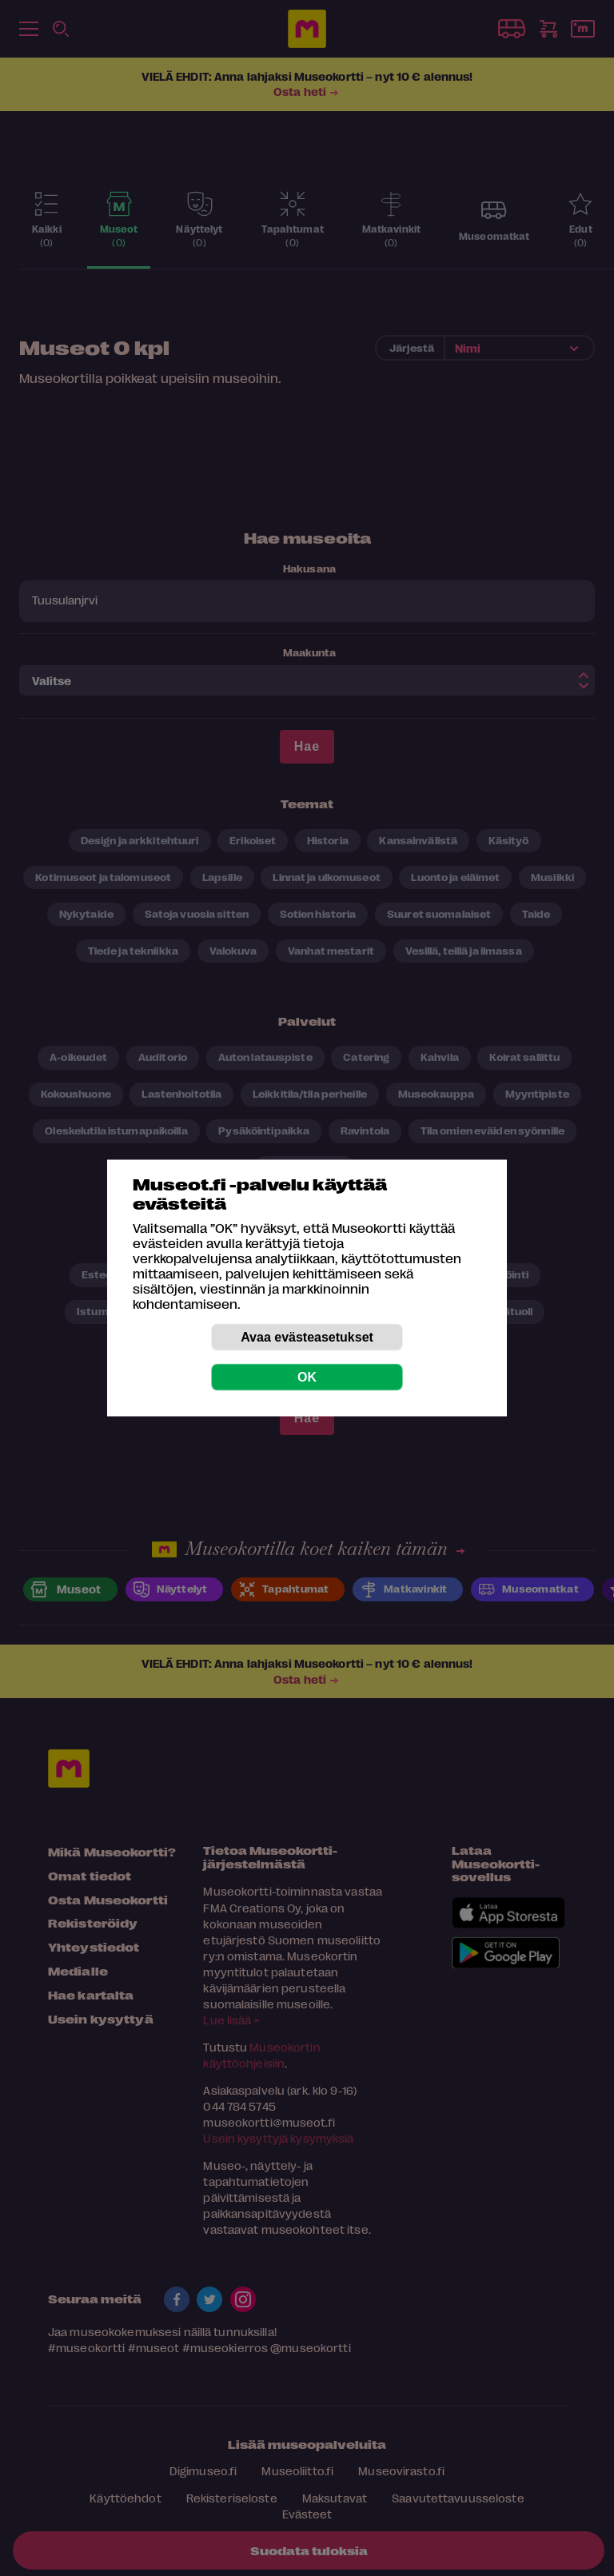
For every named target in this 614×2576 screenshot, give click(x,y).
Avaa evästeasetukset (307, 1337)
